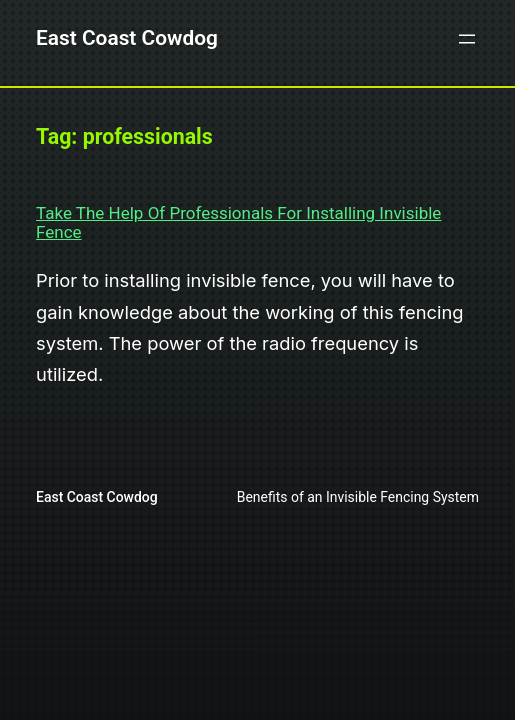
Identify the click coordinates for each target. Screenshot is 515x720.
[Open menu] (467, 39)
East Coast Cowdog (127, 38)
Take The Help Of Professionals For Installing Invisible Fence (238, 222)
